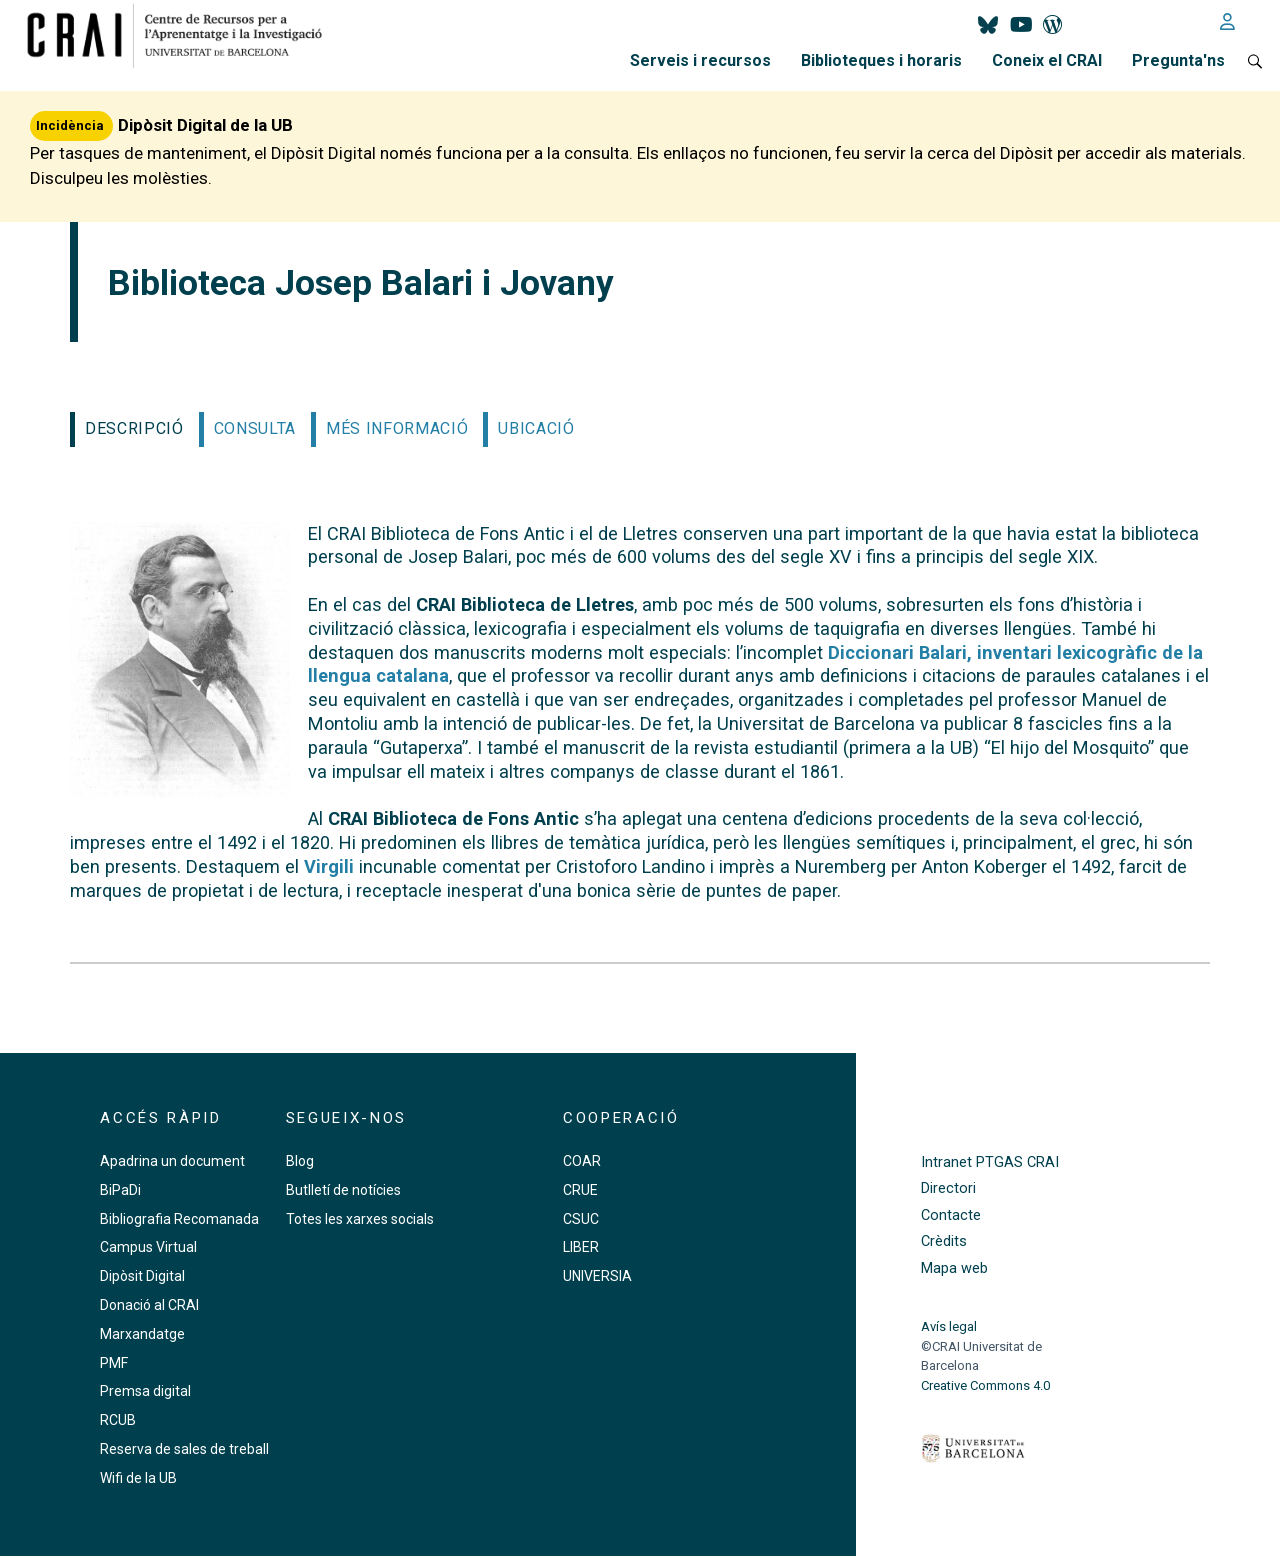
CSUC (581, 1219)
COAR (582, 1161)
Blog (300, 1161)
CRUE (580, 1190)
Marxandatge (142, 1334)
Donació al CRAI (149, 1305)
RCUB (118, 1420)
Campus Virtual (148, 1247)
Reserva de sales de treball (184, 1449)
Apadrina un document (172, 1161)
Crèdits (944, 1241)
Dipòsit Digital (142, 1276)
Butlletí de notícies (343, 1190)
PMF (114, 1363)
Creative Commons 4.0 (985, 1385)
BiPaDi (120, 1190)
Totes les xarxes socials (360, 1219)
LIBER (581, 1247)
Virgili (329, 866)
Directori (948, 1188)
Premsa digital (145, 1391)
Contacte (951, 1215)
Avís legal (949, 1326)
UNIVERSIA (597, 1276)
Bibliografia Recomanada (179, 1219)
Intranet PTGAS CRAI (990, 1162)
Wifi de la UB (138, 1478)
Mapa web (954, 1268)
